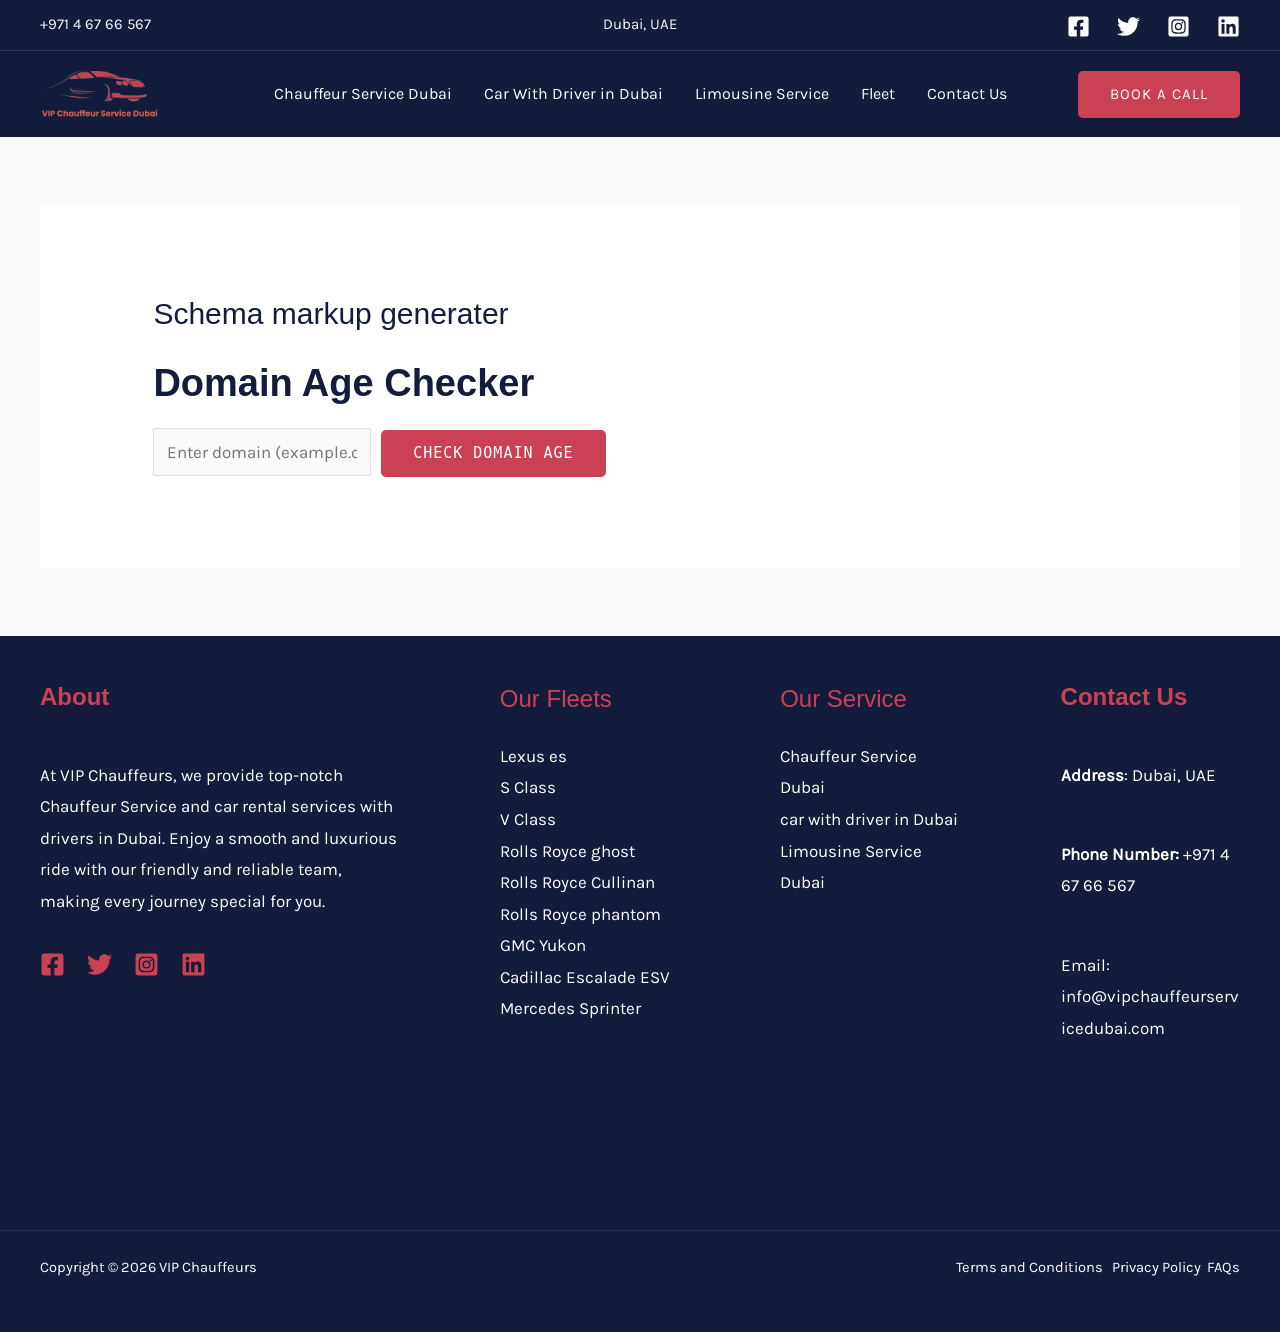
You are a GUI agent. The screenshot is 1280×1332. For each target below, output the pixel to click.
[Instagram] (1178, 26)
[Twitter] (1128, 26)
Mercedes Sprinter (570, 1008)
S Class (528, 787)
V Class (528, 819)
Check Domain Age (493, 453)
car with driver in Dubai (869, 819)
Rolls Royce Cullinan (577, 882)
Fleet (878, 93)
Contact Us (967, 93)
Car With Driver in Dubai (573, 93)
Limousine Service (762, 93)
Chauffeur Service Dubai (363, 93)
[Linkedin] (1228, 26)
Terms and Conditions (1029, 1267)
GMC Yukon (543, 945)
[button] (1159, 94)
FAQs (1223, 1267)
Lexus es (533, 756)
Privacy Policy (1156, 1267)
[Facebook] (1078, 26)
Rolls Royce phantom (580, 914)
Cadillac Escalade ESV (585, 977)
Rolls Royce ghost (567, 851)
